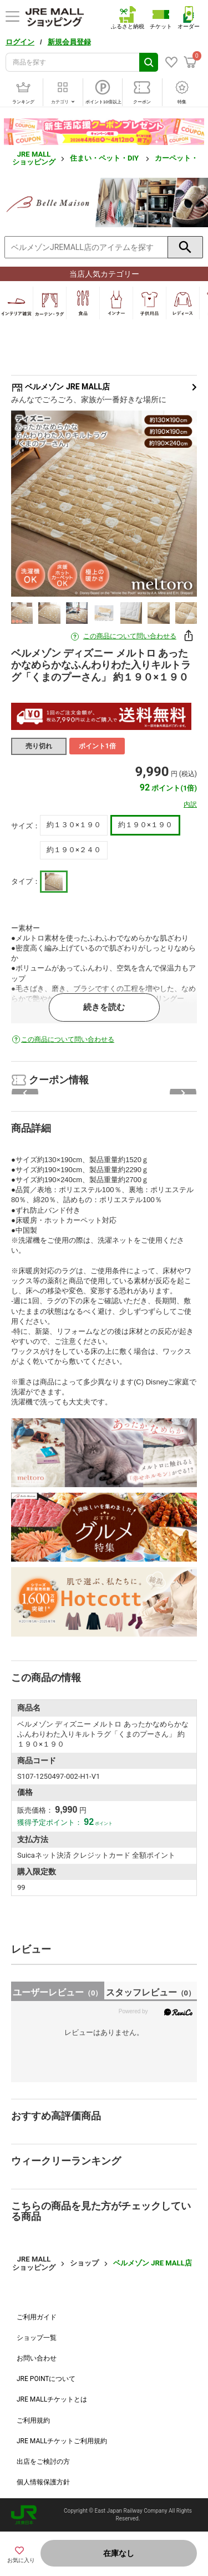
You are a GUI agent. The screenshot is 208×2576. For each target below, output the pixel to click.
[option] (104, 504)
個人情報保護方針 (43, 2482)
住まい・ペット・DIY (105, 158)
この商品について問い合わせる (129, 636)
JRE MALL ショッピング (33, 158)
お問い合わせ (37, 2358)
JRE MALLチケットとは (52, 2399)
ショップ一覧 (37, 2338)
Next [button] (172, 503)
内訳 (190, 804)
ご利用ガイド (37, 2317)
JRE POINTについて (46, 2379)
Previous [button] (35, 503)
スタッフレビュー (150, 1992)
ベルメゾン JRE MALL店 (104, 387)
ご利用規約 (33, 2420)
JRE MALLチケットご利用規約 (62, 2441)
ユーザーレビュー (57, 1992)
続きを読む (104, 1007)
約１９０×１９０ (145, 825)
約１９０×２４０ (74, 850)
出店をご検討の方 (43, 2461)
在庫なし (118, 2553)
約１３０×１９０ (74, 825)
